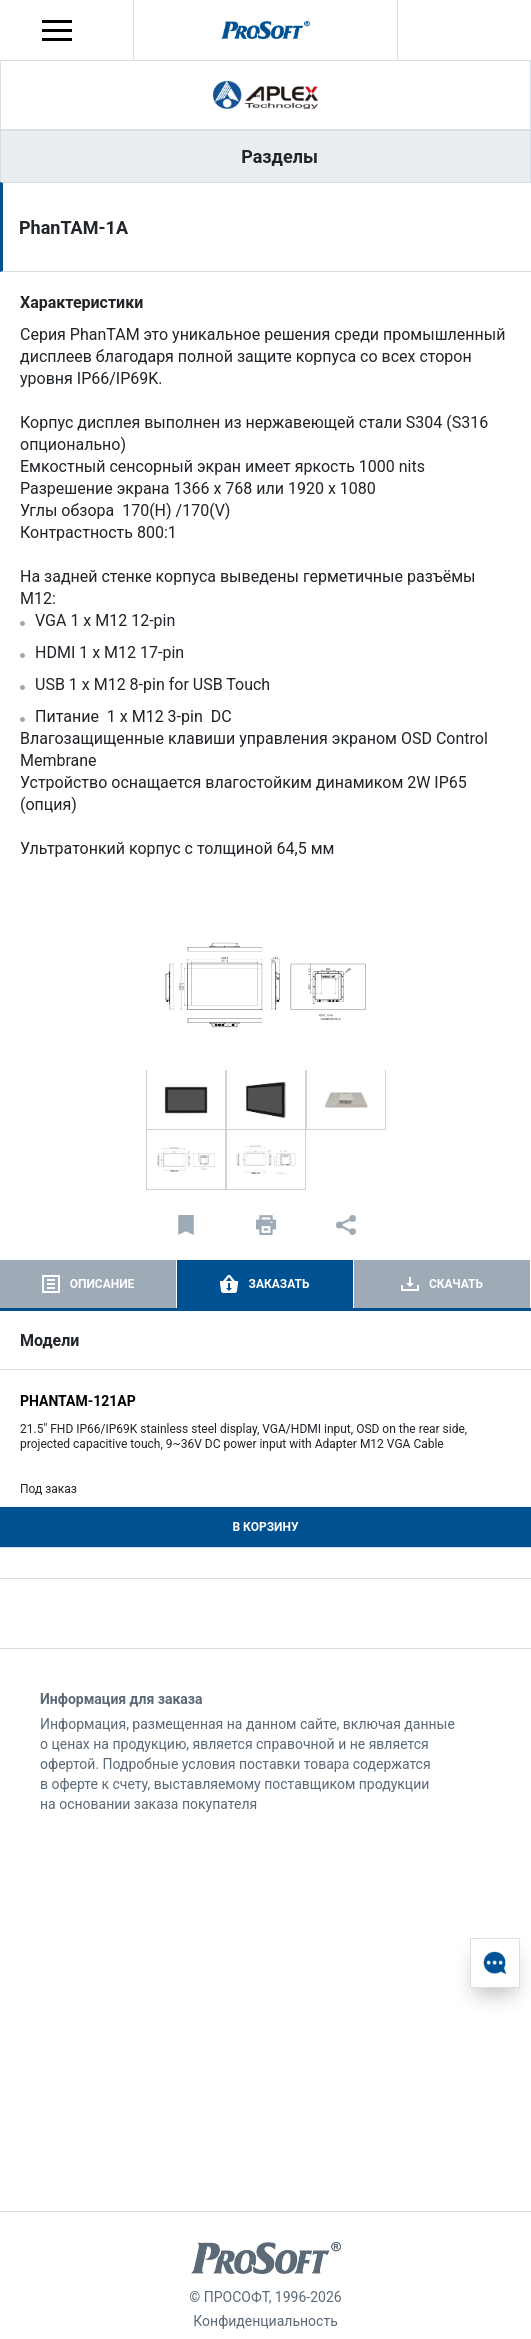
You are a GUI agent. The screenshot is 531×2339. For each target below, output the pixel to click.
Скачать (456, 1284)
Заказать (278, 1284)
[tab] (88, 1284)
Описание (102, 1284)
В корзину (265, 1527)
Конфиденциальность (265, 2321)
